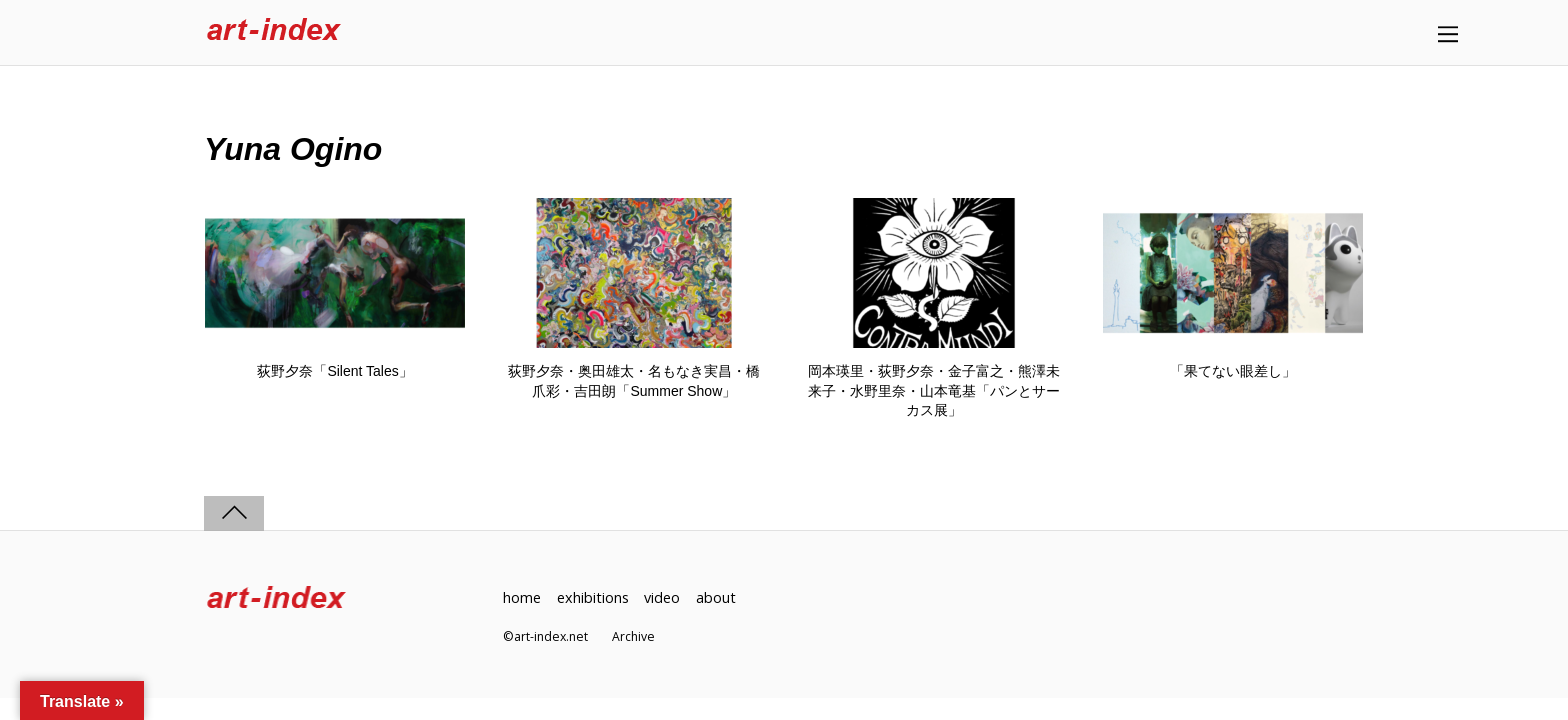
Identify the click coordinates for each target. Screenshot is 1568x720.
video (662, 597)
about (716, 597)
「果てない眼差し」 (1233, 371)
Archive (633, 636)
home (522, 597)
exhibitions (593, 597)
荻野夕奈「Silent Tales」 (334, 371)
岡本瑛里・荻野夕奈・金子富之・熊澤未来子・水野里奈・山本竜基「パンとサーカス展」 (934, 390)
